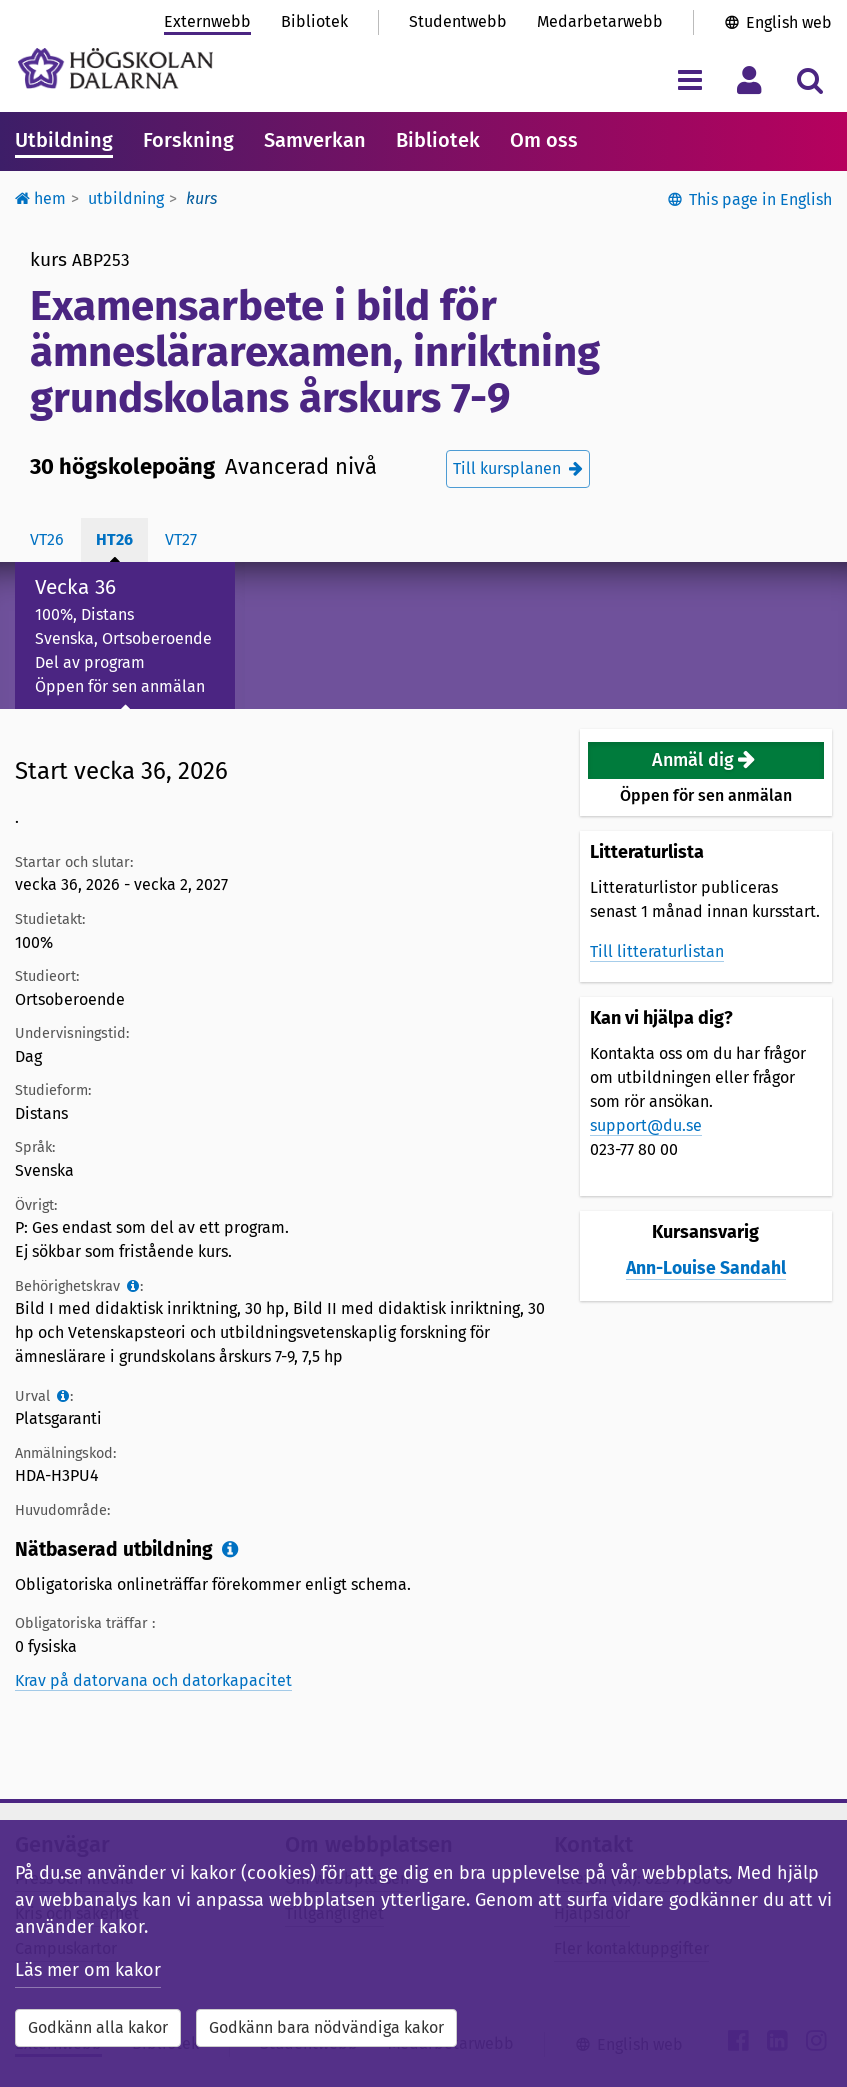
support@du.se (646, 1125)
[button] (706, 760)
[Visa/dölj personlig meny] (749, 79)
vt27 (181, 539)
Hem (40, 198)
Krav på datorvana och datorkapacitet (153, 1680)
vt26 (47, 539)
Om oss (544, 140)
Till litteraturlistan (657, 951)
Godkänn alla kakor (98, 2027)
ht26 (114, 539)
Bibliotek (314, 21)
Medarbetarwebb (600, 21)
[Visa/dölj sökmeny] (809, 79)
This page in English (760, 199)
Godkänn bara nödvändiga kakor (326, 2027)
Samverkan (315, 140)
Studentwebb (458, 21)
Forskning (188, 140)
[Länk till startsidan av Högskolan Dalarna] (115, 68)
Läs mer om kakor (88, 1970)
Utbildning (64, 140)
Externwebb (207, 21)
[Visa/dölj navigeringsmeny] (689, 79)
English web (789, 22)
